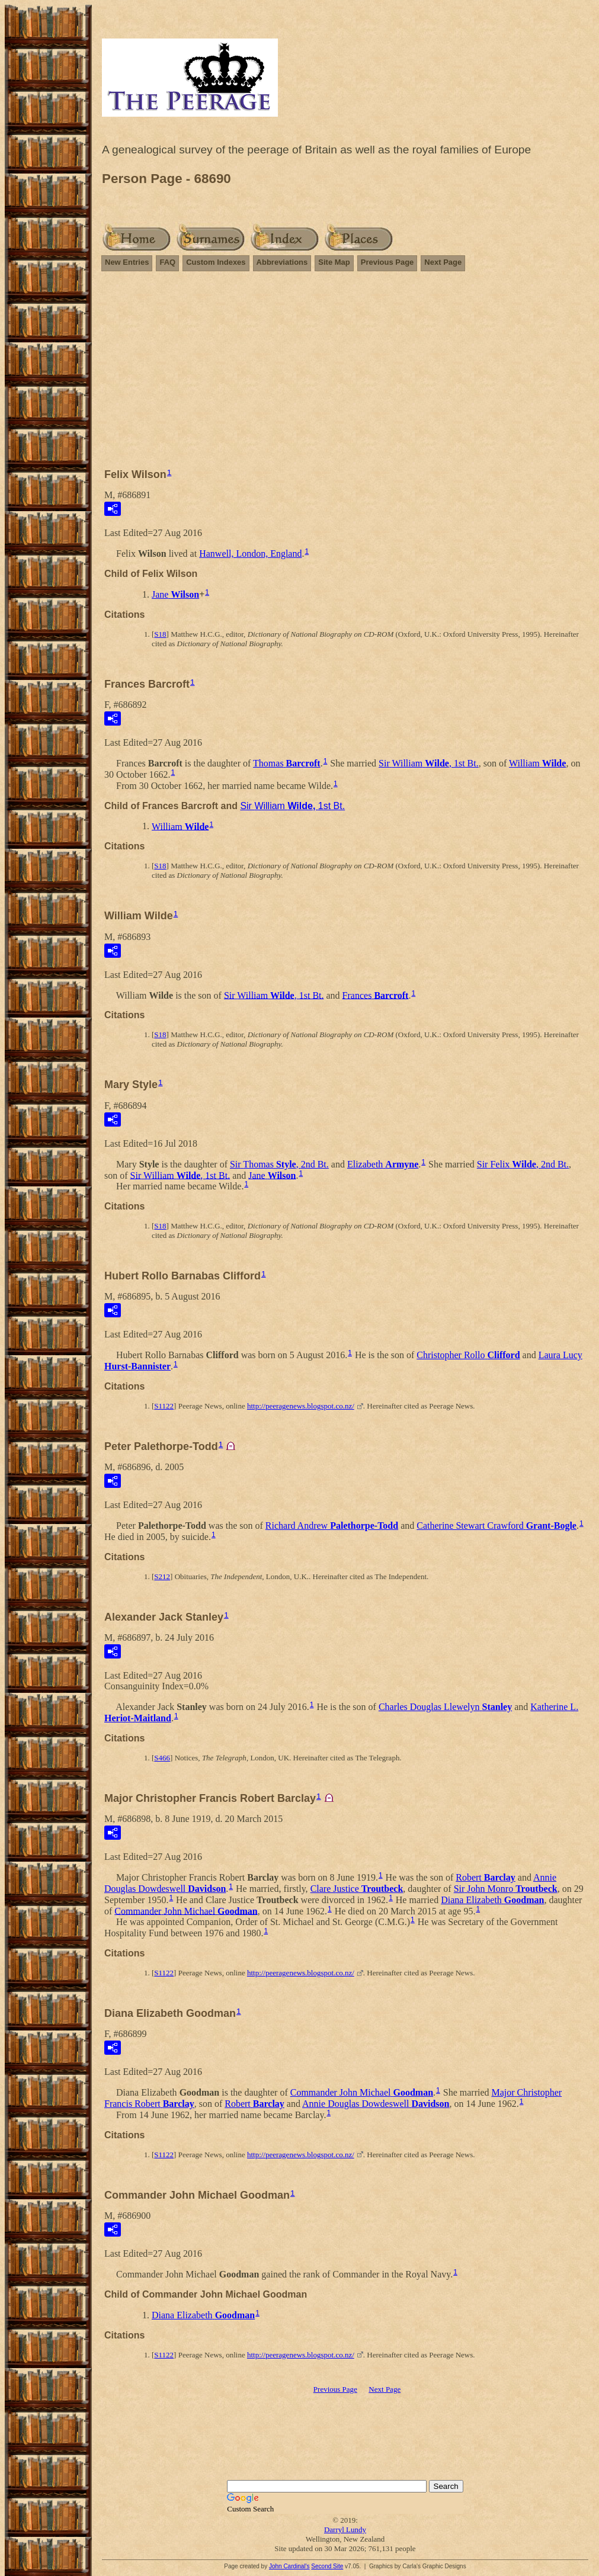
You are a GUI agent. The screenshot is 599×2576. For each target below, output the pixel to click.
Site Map (334, 262)
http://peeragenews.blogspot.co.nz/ (300, 1405)
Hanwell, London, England (250, 553)
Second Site (327, 2566)
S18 (160, 634)
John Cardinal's (289, 2566)
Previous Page (387, 262)
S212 (162, 1576)
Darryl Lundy (345, 2529)
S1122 (164, 1405)
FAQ (167, 262)
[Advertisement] (345, 375)
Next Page (443, 262)
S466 (162, 1757)
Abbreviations (282, 262)
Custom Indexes (215, 262)
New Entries (127, 262)
